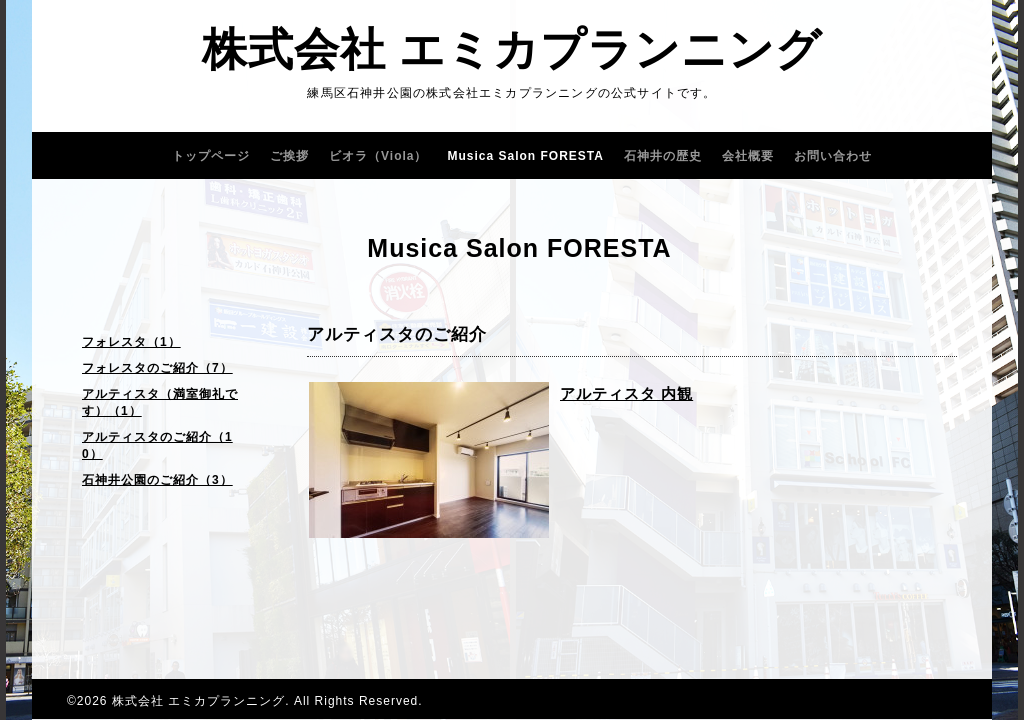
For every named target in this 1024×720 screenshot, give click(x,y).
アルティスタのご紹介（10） (157, 445)
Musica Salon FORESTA (526, 156)
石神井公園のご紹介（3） (157, 480)
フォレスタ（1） (131, 342)
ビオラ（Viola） (378, 156)
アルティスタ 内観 (626, 393)
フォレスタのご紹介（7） (157, 368)
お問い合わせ (833, 156)
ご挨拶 (289, 156)
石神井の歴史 (663, 156)
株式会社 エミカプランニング (512, 49)
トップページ (211, 156)
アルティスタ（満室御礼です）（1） (160, 402)
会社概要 (748, 156)
